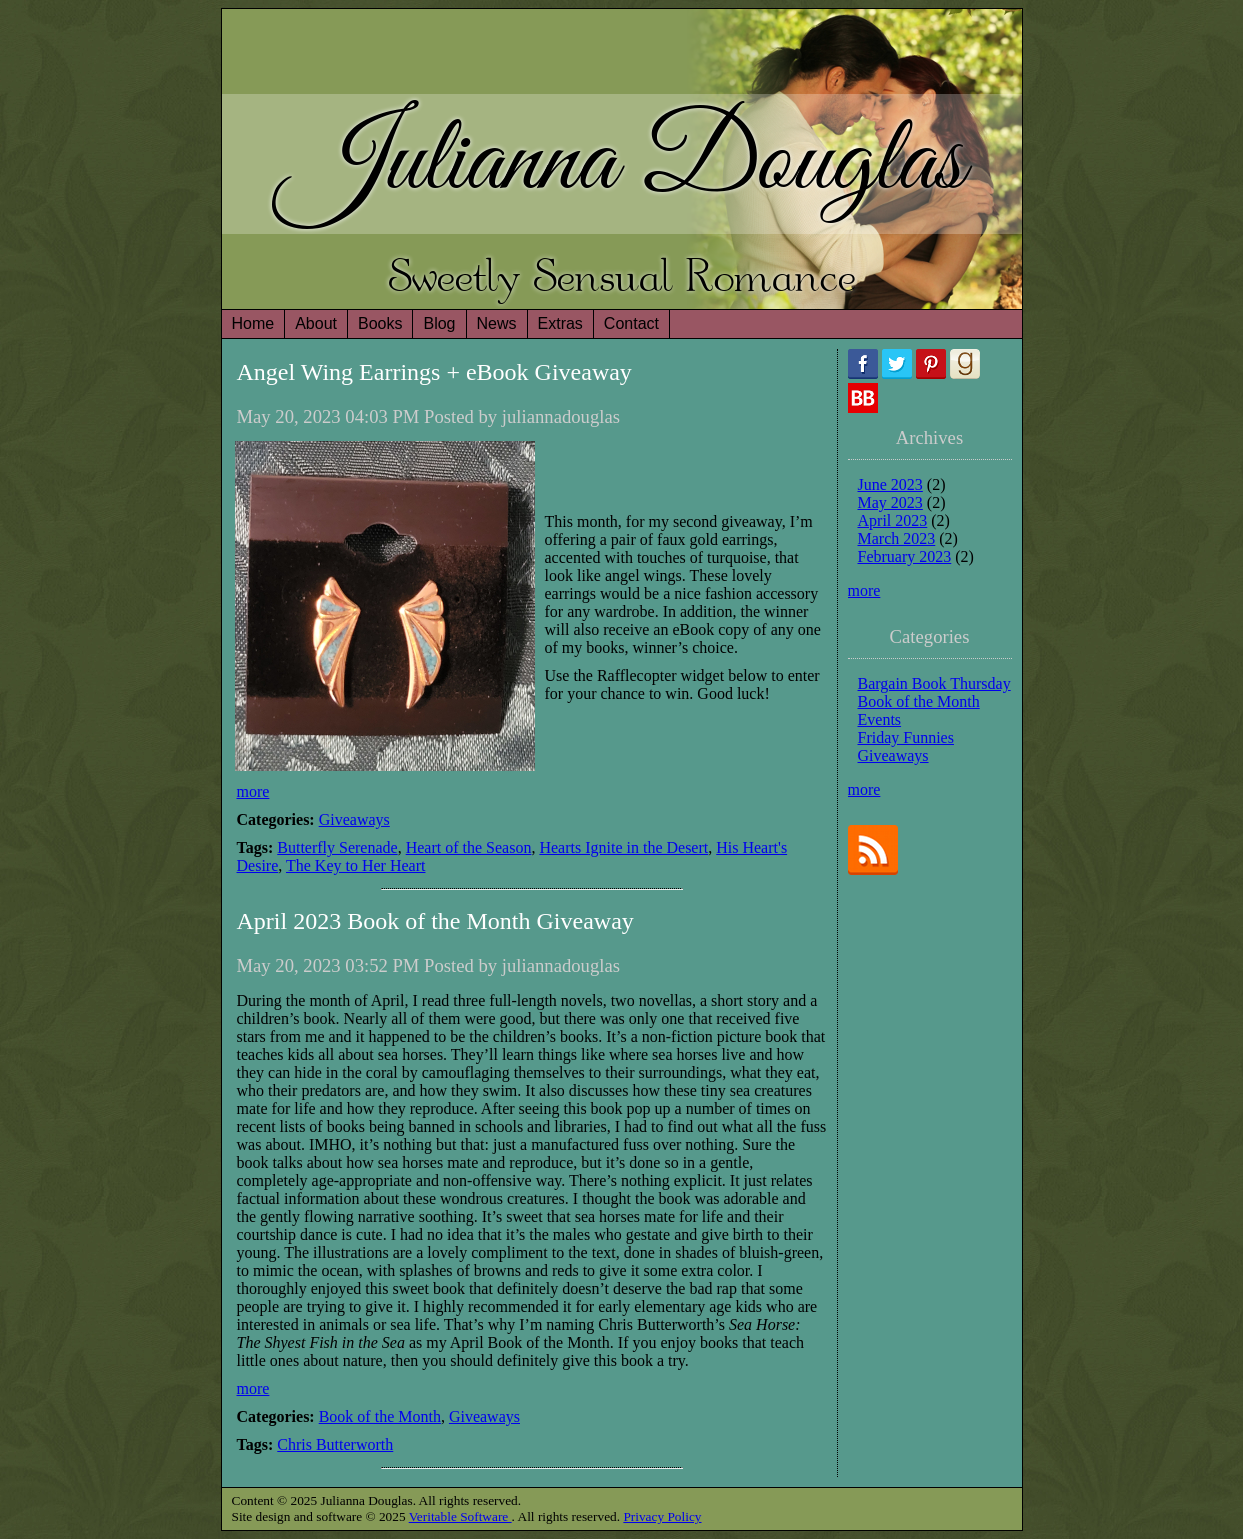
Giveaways (354, 819)
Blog (439, 323)
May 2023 (890, 502)
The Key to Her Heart (356, 865)
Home (253, 323)
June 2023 (890, 484)
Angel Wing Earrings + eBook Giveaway (434, 372)
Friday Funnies (906, 737)
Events (880, 719)
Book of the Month (380, 1416)
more (253, 791)
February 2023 (905, 556)
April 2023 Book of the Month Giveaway (435, 921)
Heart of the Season (469, 847)
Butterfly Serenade (337, 847)
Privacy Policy (662, 1516)
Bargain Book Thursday (934, 683)
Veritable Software (460, 1516)
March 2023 (897, 538)
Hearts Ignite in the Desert (623, 847)
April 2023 (893, 520)
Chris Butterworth (335, 1444)
